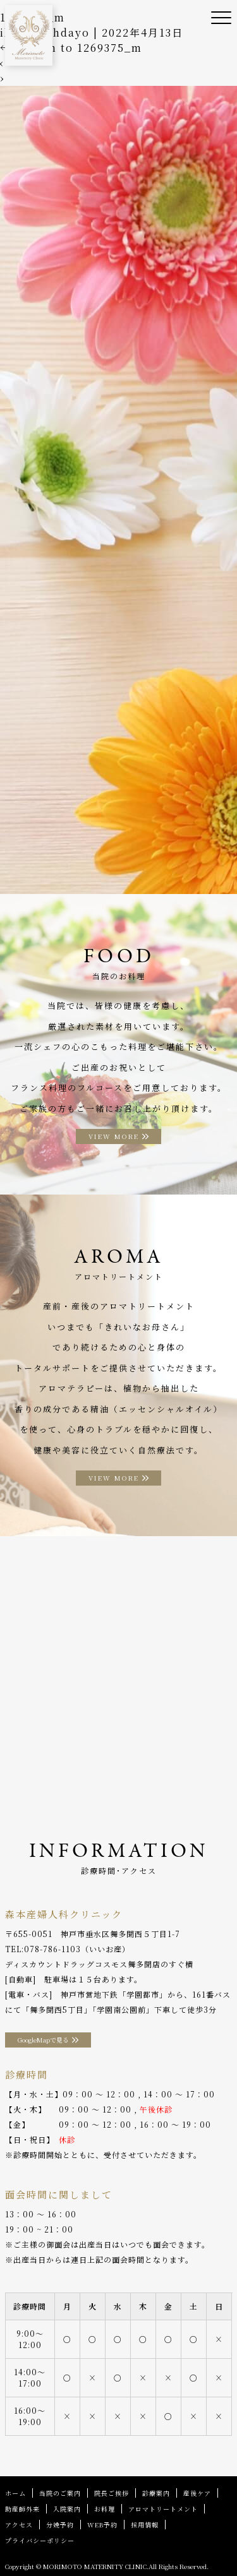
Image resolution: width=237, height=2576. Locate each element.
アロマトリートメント (163, 2508)
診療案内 (156, 2493)
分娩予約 (60, 2524)
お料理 (104, 2508)
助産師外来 (22, 2508)
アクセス (19, 2524)
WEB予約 (102, 2524)
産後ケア (197, 2493)
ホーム (15, 2493)
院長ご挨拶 (111, 2493)
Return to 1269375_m (71, 47)
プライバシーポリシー (40, 2540)
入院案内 (67, 2508)
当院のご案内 (60, 2493)
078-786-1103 (52, 1948)
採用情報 (145, 2524)
